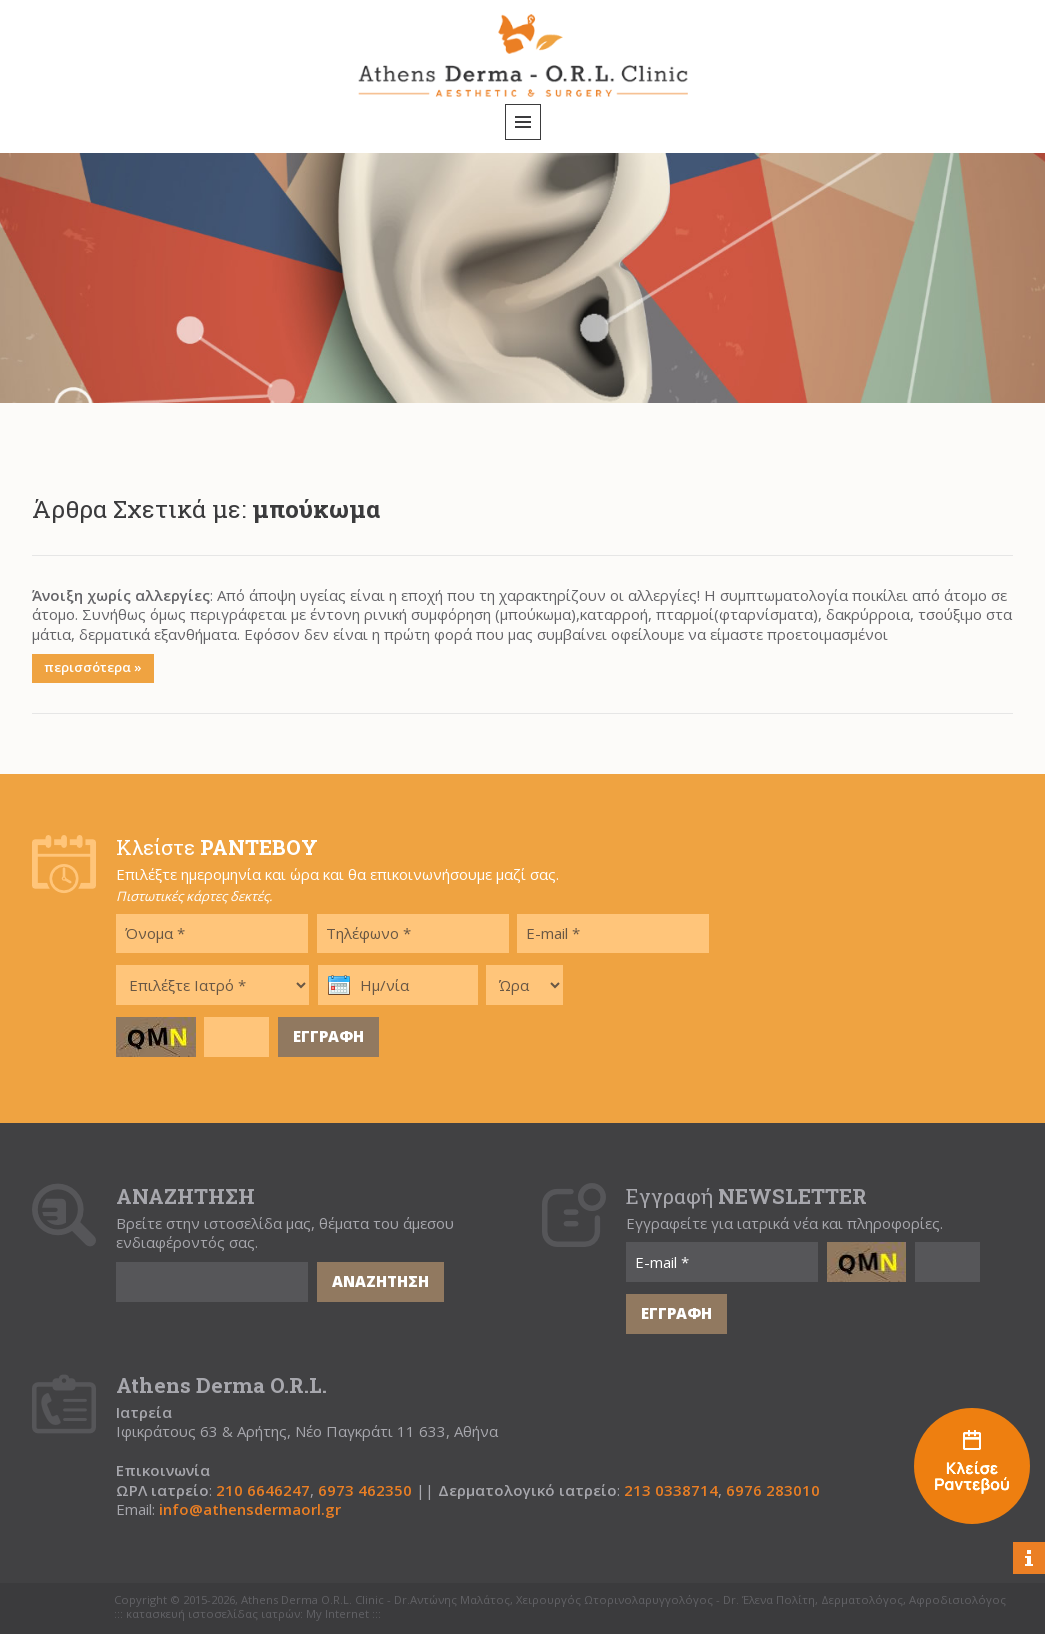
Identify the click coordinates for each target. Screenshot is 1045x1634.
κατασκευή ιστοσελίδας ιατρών (213, 1614)
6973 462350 (365, 1490)
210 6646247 (263, 1490)
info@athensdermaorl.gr (250, 1509)
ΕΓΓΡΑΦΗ (328, 1036)
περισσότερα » (93, 667)
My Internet (337, 1614)
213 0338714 (671, 1490)
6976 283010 (773, 1490)
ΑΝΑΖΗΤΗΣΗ (380, 1281)
